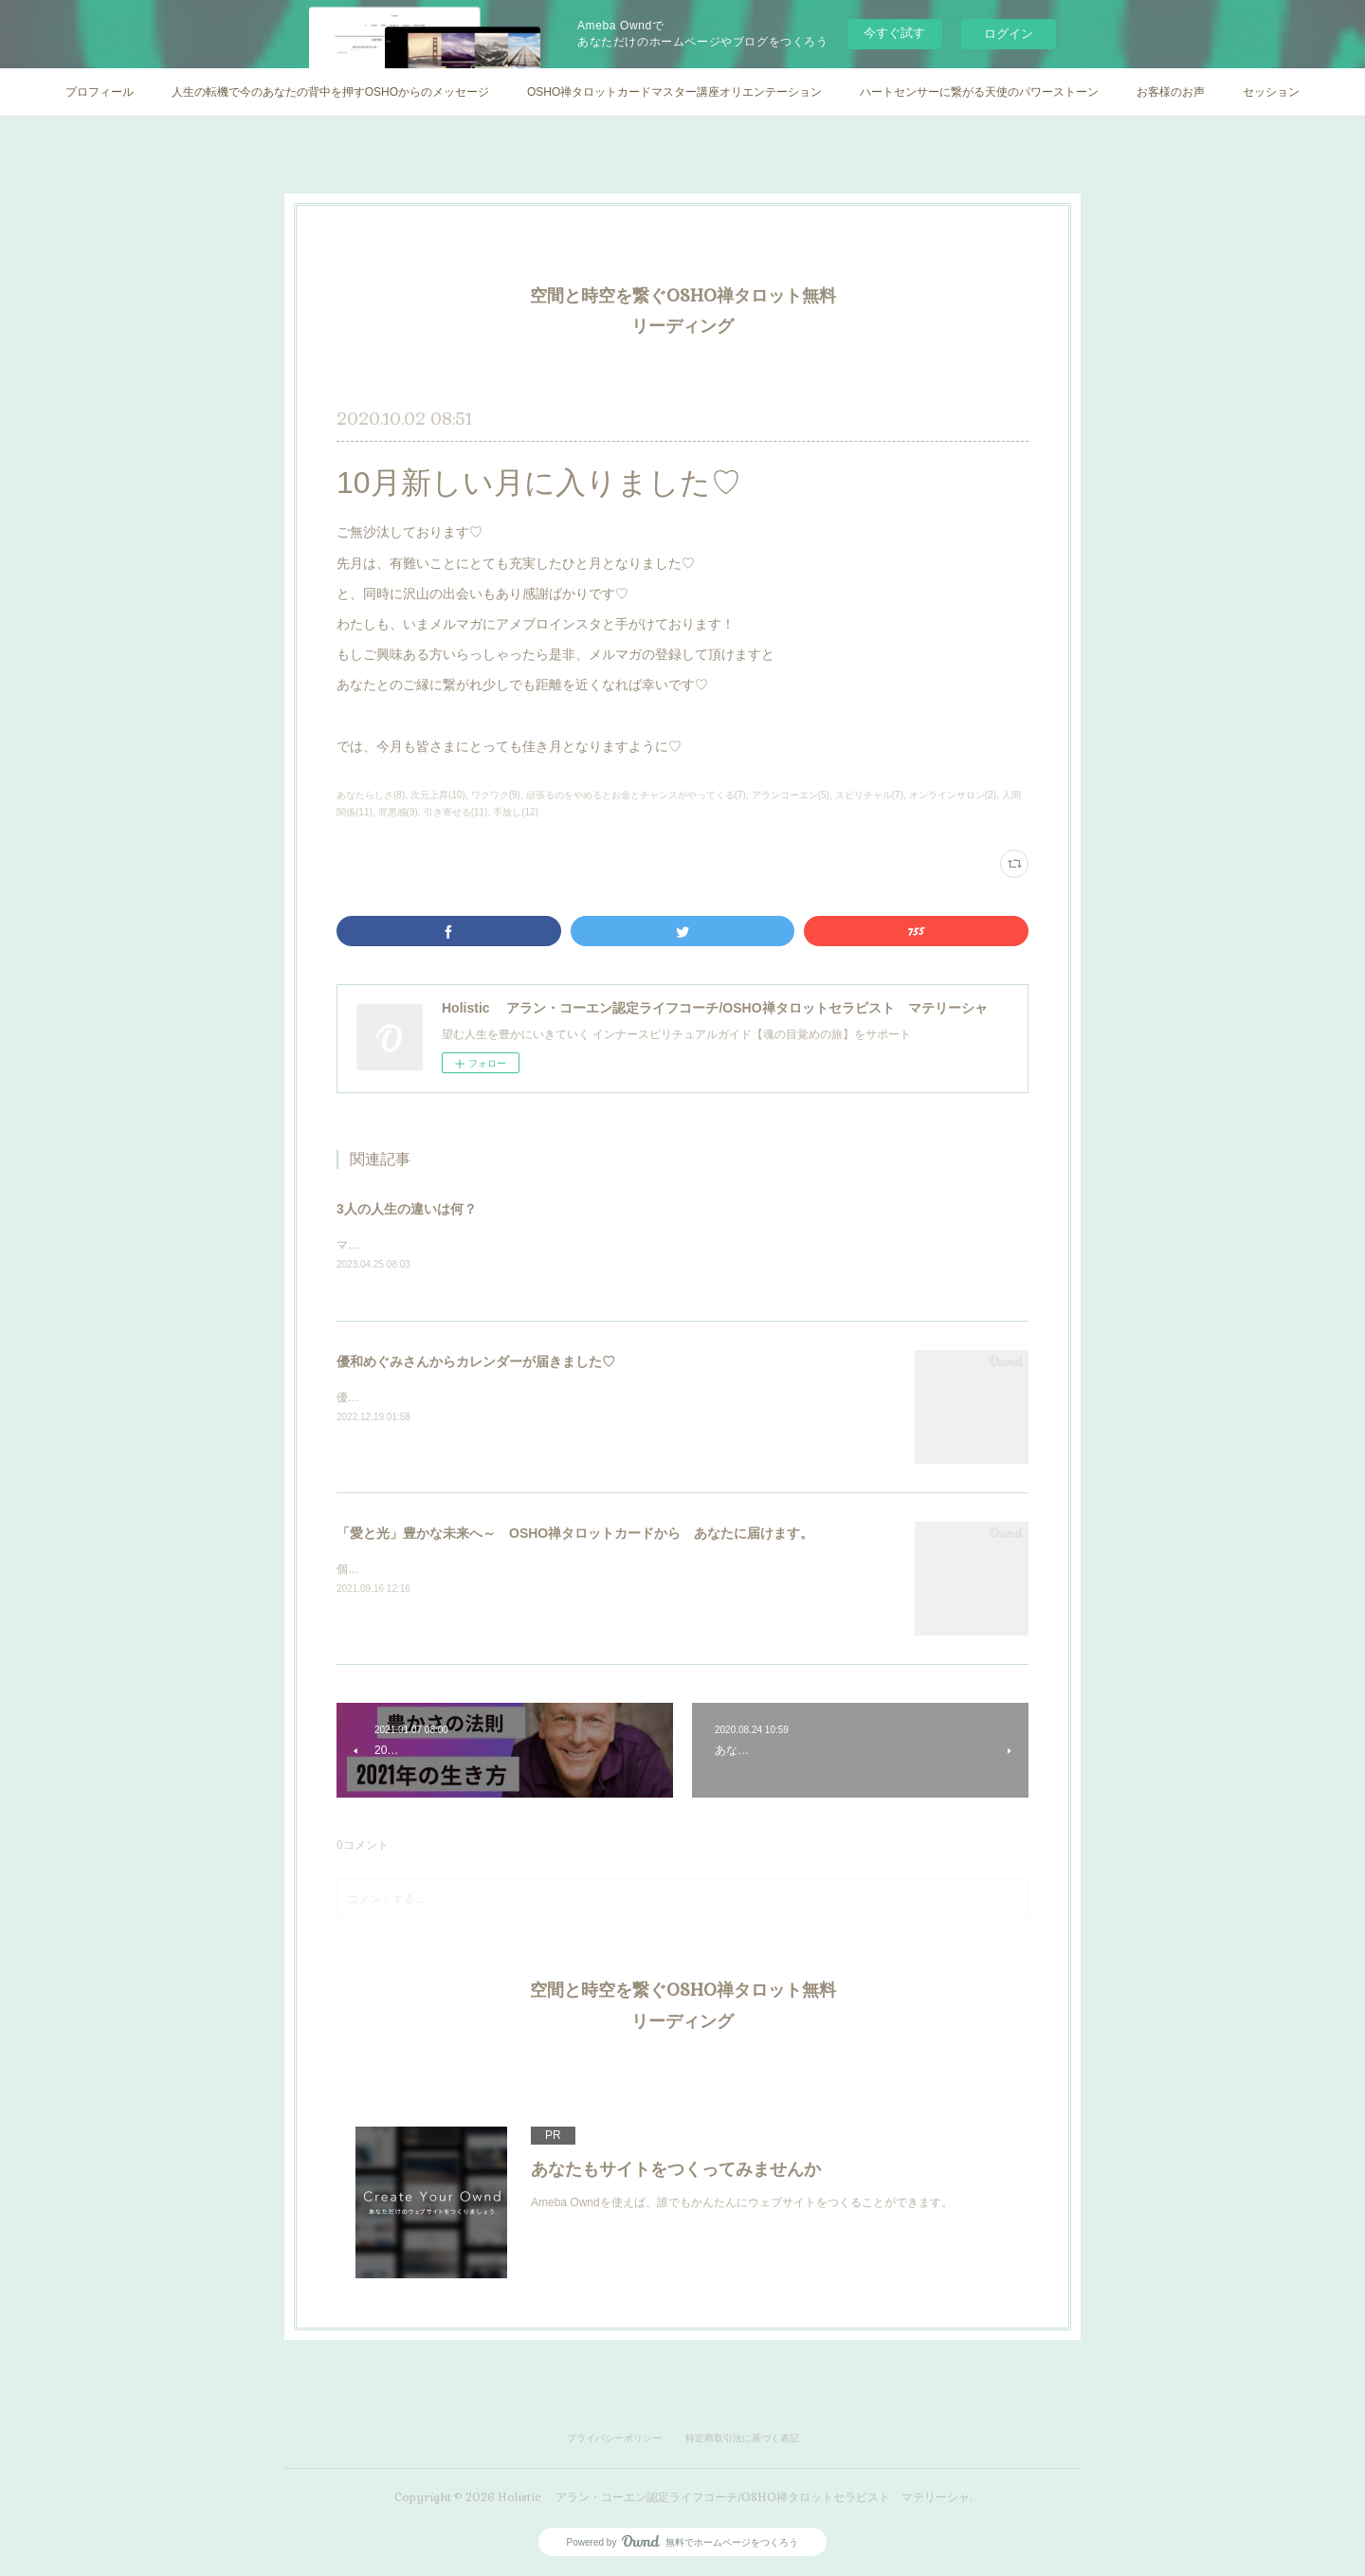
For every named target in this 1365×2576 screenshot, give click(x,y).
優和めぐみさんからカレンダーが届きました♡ (476, 1362)
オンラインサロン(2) (952, 795)
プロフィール (99, 92)
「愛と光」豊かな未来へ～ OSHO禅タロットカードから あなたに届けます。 (575, 1534)
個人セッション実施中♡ (399, 1570)
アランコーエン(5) (790, 795)
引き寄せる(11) (456, 812)
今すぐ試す (894, 33)
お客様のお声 (1171, 92)
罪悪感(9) (398, 812)
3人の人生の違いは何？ (407, 1208)
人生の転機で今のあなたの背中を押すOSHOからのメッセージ (330, 92)
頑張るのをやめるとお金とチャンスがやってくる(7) (636, 795)
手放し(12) (515, 812)
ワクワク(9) (495, 795)
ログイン (1008, 34)
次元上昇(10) (437, 795)
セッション (1271, 92)
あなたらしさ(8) (371, 795)
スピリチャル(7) (869, 795)
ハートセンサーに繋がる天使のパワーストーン (979, 92)
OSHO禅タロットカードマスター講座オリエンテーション (674, 92)
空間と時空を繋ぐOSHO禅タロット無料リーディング (683, 310)
